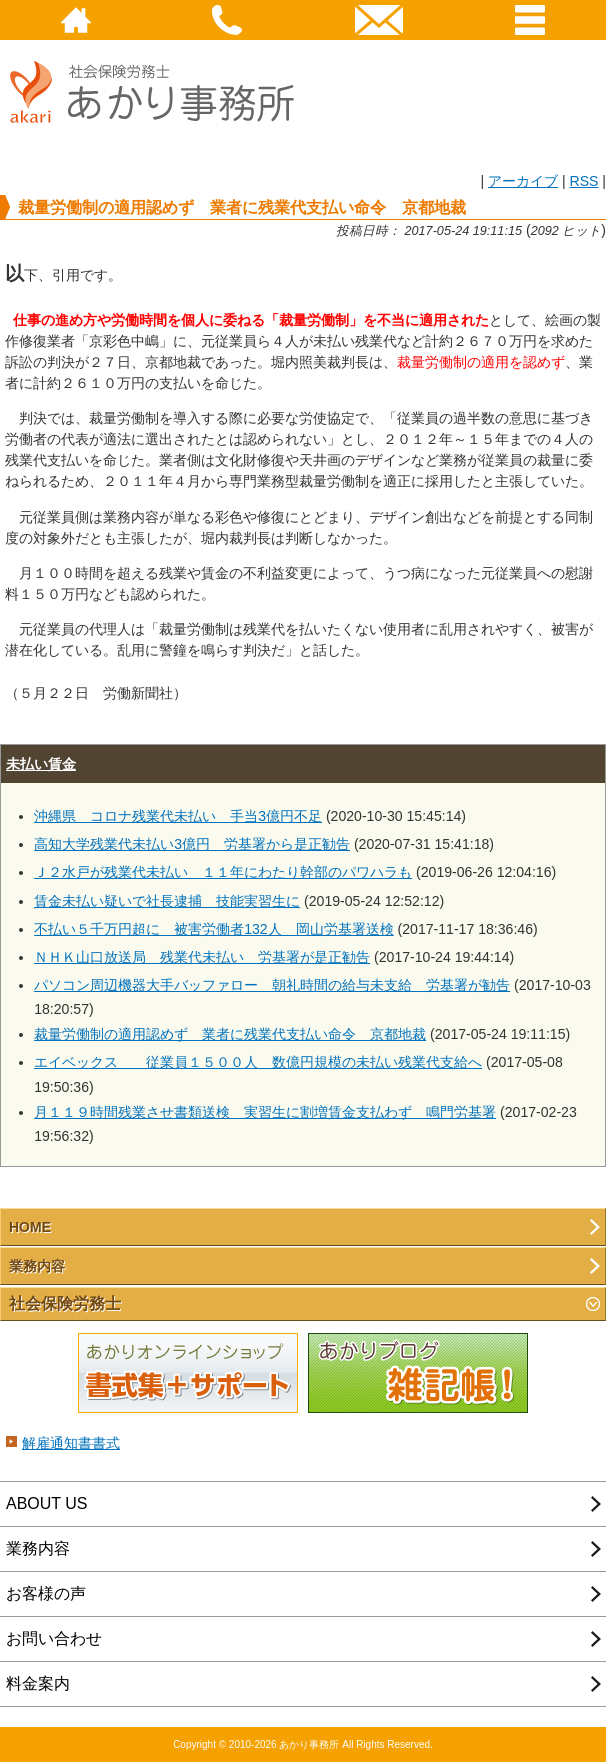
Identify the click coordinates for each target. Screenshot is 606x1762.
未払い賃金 (41, 764)
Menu (531, 20)
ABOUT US (47, 1503)
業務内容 (37, 1266)
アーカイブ (523, 181)
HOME (76, 20)
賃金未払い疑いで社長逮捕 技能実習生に (167, 901)
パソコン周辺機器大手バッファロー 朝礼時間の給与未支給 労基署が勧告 (272, 985)
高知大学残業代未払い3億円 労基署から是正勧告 (192, 844)
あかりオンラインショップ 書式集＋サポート (188, 1374)
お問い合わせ (54, 1638)
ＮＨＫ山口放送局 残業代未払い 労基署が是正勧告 (202, 957)
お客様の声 (46, 1593)
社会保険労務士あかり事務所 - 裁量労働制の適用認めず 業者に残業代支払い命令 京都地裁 (160, 141)
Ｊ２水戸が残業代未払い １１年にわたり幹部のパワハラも (223, 872)
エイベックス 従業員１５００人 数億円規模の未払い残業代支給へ (258, 1062)
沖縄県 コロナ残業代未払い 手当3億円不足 (178, 816)
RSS (583, 181)
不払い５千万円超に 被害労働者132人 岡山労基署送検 (214, 929)
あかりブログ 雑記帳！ (418, 1374)
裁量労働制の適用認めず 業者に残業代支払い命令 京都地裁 (230, 1034)
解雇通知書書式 (71, 1443)
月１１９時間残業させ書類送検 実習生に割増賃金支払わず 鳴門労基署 (265, 1112)
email (379, 20)
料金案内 (38, 1683)
